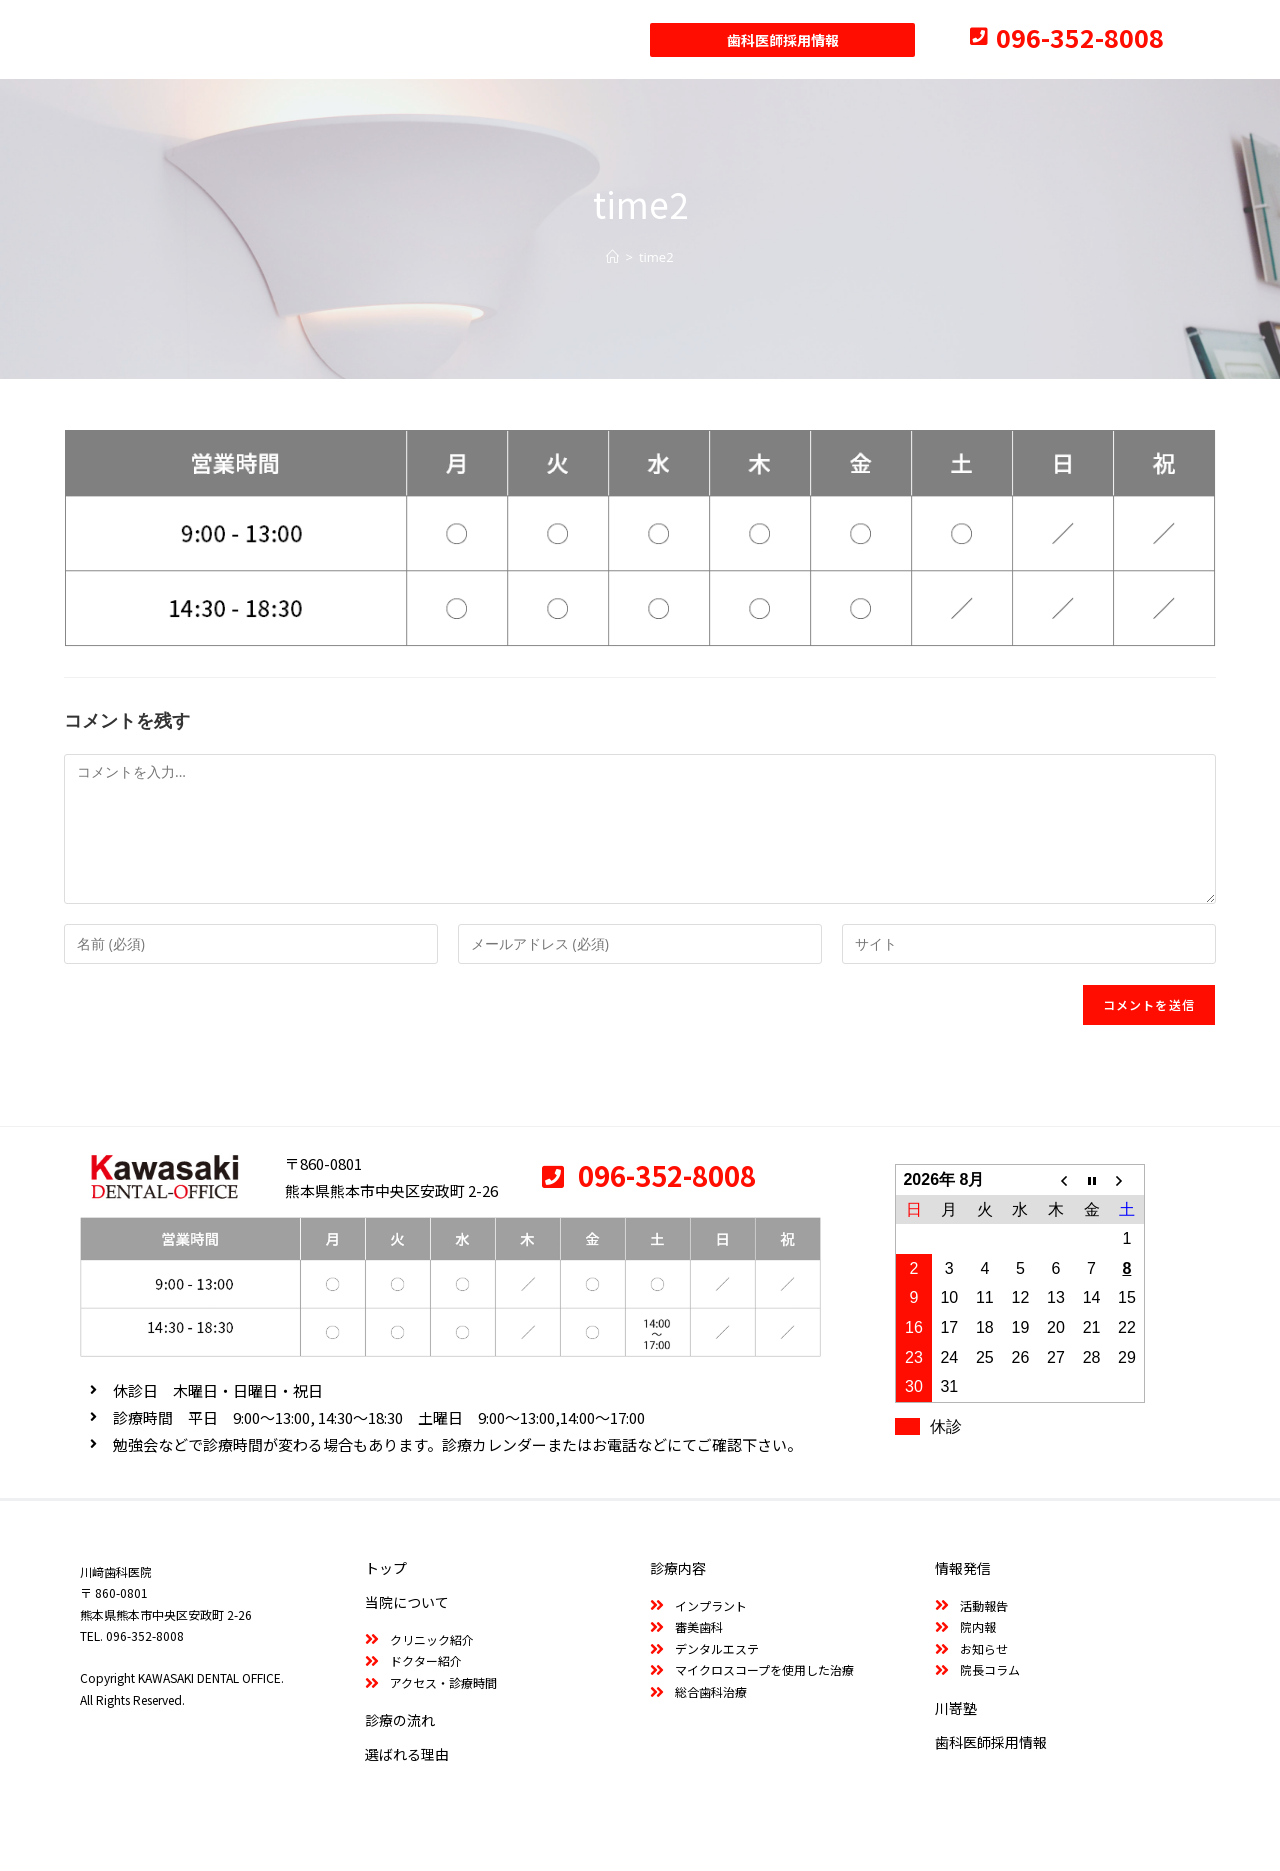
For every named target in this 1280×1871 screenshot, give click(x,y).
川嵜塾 (956, 1708)
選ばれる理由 (407, 1754)
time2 (656, 257)
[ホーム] (612, 257)
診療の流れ (400, 1720)
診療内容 (678, 1568)
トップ (386, 1568)
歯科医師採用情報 (991, 1742)
